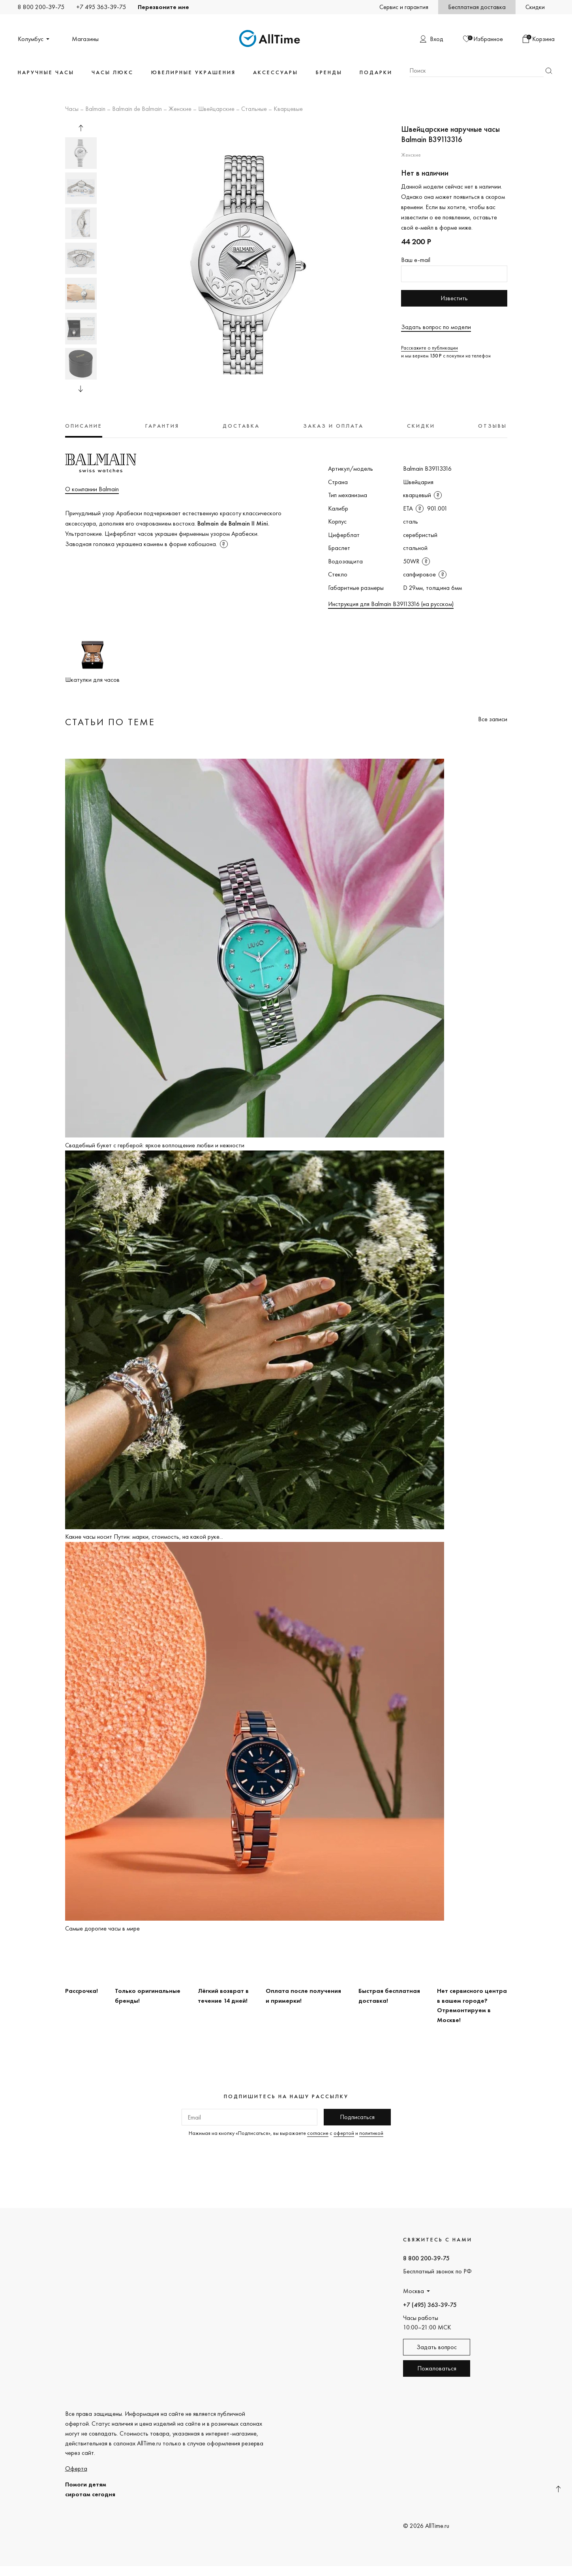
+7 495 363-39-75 (101, 7)
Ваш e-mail (415, 260)
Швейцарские (216, 109)
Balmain (95, 109)
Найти (549, 70)
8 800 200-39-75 (41, 7)
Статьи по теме (110, 722)
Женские (180, 109)
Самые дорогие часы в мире (102, 1928)
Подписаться (357, 2117)
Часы (72, 109)
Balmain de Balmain (137, 109)
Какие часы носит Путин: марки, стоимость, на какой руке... (144, 1536)
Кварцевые (288, 109)
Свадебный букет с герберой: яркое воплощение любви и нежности (154, 1145)
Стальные (254, 109)
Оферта (76, 2468)
